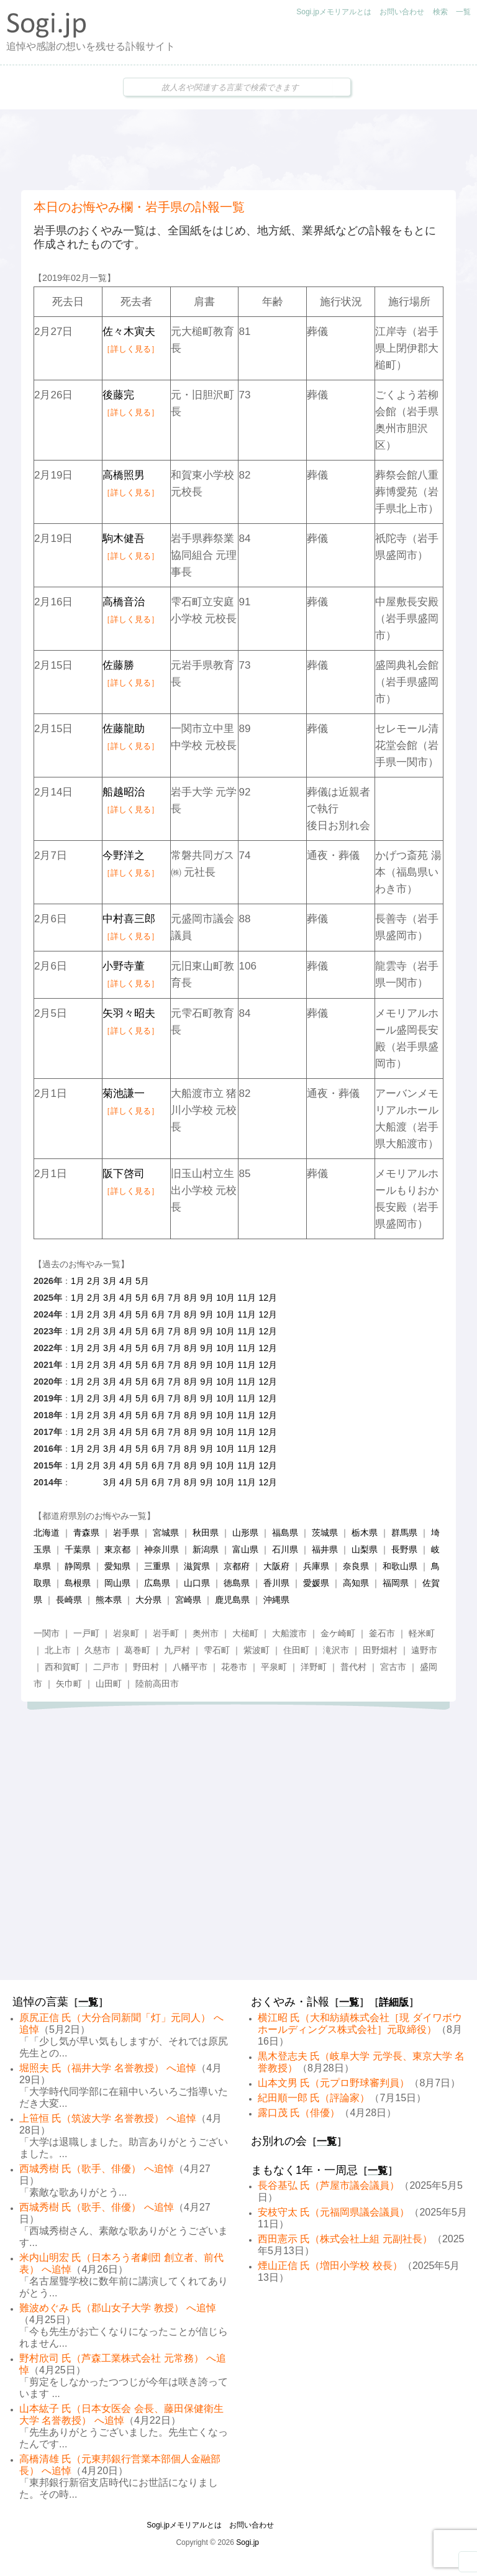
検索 (440, 11)
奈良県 (356, 1566)
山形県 (245, 1533)
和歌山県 (400, 1566)
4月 (126, 1281)
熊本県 (109, 1600)
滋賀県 (197, 1566)
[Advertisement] (238, 150)
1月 (77, 1281)
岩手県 (126, 1533)
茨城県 (325, 1533)
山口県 (197, 1583)
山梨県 (365, 1549)
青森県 (86, 1533)
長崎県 (69, 1600)
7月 (174, 1298)
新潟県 (206, 1549)
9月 (207, 1298)
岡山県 (117, 1583)
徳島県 (237, 1583)
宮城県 (166, 1533)
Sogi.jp (247, 2542)
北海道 (47, 1533)
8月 (191, 1298)
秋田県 (206, 1533)
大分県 (148, 1600)
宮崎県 (188, 1600)
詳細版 (394, 2002)
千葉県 (78, 1549)
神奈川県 (161, 1549)
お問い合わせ (401, 11)
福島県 (285, 1533)
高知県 (356, 1583)
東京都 (117, 1549)
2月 (94, 1281)
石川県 (285, 1549)
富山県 (245, 1549)
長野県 (404, 1549)
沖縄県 (276, 1600)
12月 (267, 1298)
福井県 (325, 1549)
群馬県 (404, 1533)
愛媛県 (316, 1583)
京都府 (237, 1566)
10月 (225, 1298)
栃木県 (365, 1533)
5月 (142, 1281)
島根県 (78, 1583)
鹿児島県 (232, 1600)
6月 (158, 1298)
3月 (110, 1281)
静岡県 (78, 1566)
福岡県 (396, 1583)
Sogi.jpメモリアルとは (333, 11)
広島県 (157, 1583)
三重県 (157, 1566)
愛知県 (117, 1566)
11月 (246, 1298)
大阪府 (276, 1566)
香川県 (276, 1583)
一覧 (463, 11)
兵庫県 (316, 1566)
